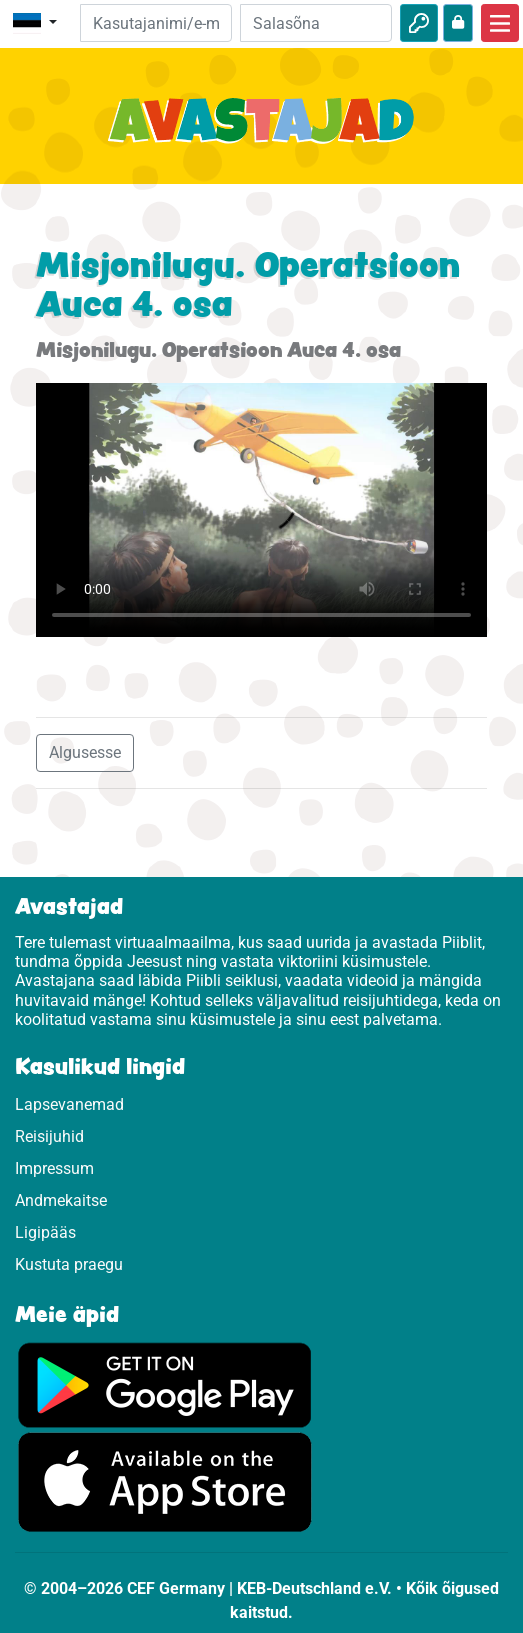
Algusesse (85, 752)
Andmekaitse (61, 1200)
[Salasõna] (316, 23)
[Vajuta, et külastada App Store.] (165, 1481)
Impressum (54, 1168)
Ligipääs (45, 1232)
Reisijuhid (49, 1136)
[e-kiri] (156, 23)
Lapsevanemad (69, 1104)
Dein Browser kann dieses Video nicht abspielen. (261, 510)
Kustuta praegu (69, 1264)
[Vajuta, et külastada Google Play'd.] (165, 1383)
